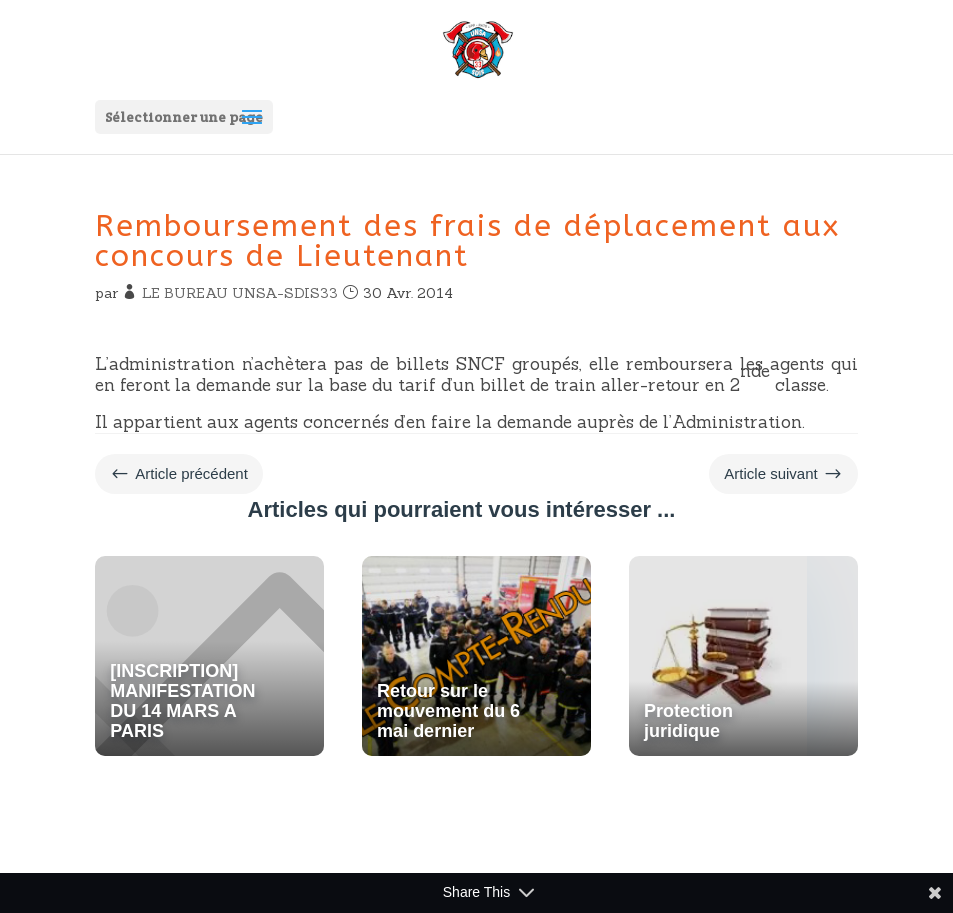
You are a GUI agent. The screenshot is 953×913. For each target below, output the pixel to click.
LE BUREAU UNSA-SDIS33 (240, 293)
